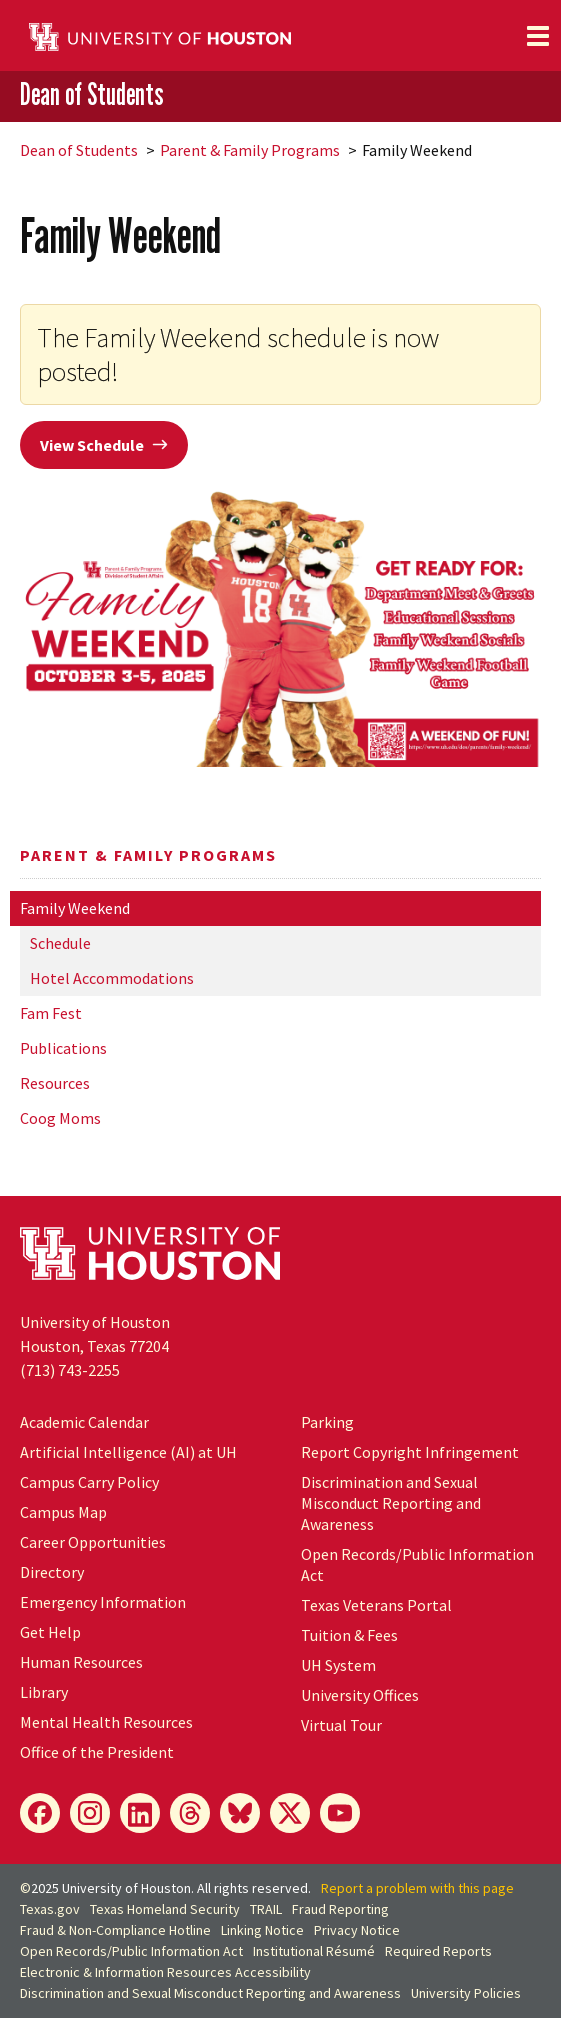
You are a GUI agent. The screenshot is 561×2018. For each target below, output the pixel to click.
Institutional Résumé (314, 1951)
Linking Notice (262, 1930)
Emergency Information (103, 1602)
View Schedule (104, 445)
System (338, 1665)
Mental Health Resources (106, 1722)
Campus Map (63, 1512)
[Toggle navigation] (538, 36)
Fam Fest (51, 1013)
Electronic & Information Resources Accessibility (165, 1972)
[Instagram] (90, 1813)
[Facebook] (40, 1813)
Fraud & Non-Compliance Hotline (115, 1930)
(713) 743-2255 (70, 1370)
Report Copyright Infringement (410, 1452)
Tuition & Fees (349, 1635)
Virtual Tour (341, 1725)
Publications (63, 1048)
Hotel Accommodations (112, 978)
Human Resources (81, 1662)
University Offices (360, 1695)
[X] (290, 1813)
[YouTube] (340, 1813)
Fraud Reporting (340, 1909)
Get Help (50, 1632)
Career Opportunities (93, 1542)
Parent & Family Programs (250, 150)
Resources (55, 1083)
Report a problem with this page (417, 1888)
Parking (327, 1422)
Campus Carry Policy (89, 1482)
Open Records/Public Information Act (131, 1951)
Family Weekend (75, 908)
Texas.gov (50, 1909)
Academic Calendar (84, 1422)
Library (44, 1692)
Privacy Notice (357, 1930)
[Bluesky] (240, 1813)
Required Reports (438, 1951)
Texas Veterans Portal (376, 1605)
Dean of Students (92, 94)
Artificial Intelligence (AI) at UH (128, 1452)
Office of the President (97, 1752)
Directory (52, 1572)
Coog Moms (60, 1118)
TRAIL (266, 1909)
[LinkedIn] (140, 1813)
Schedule (60, 943)
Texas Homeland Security (165, 1909)
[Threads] (190, 1813)
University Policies (466, 1993)
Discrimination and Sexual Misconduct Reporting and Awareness (391, 1503)
